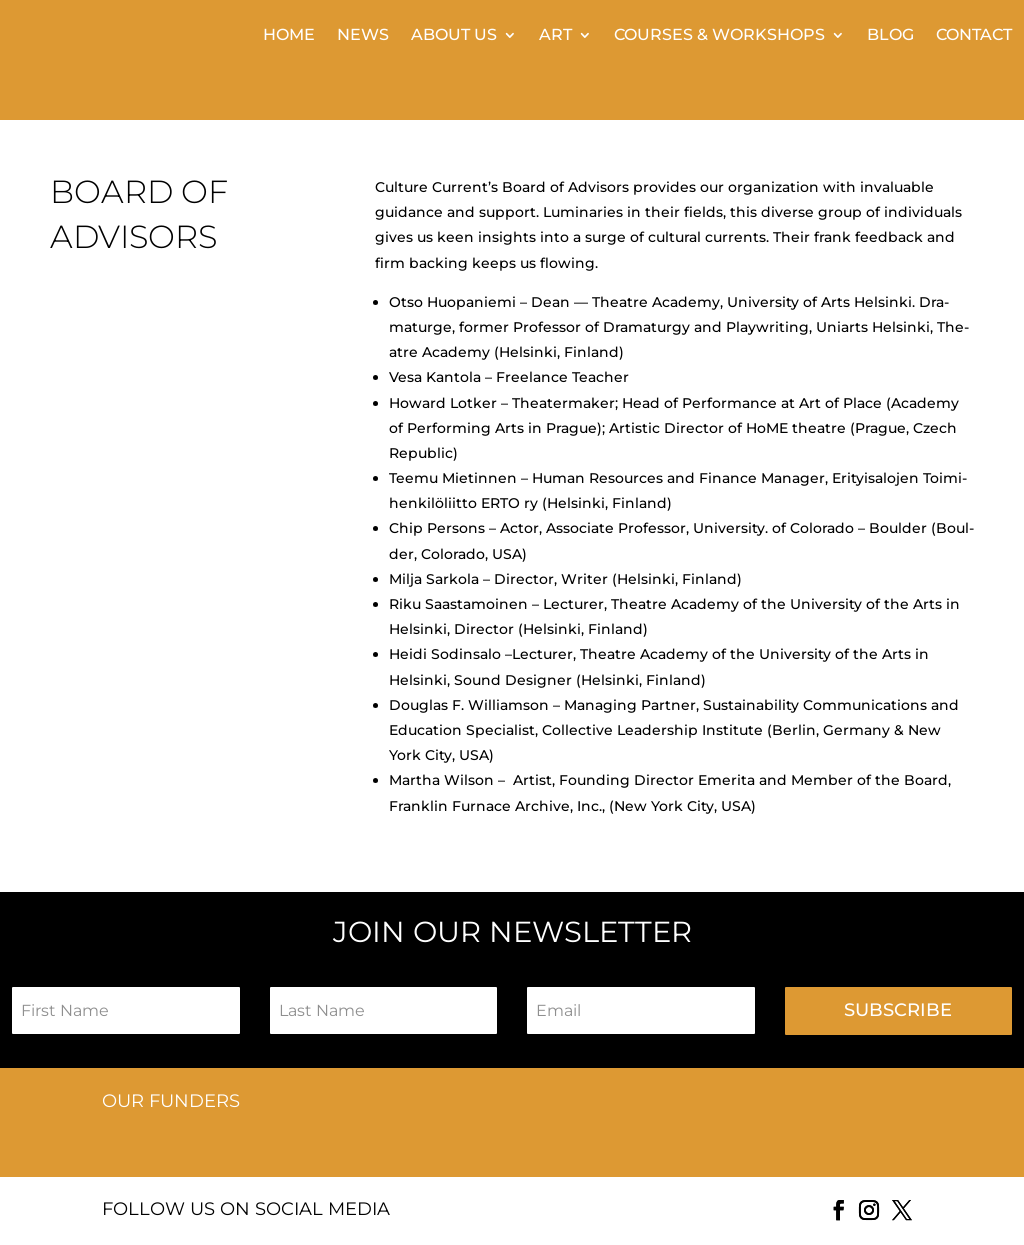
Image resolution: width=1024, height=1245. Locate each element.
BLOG (890, 36)
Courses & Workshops (719, 36)
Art (555, 36)
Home (289, 36)
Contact (974, 36)
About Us (454, 36)
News (363, 36)
